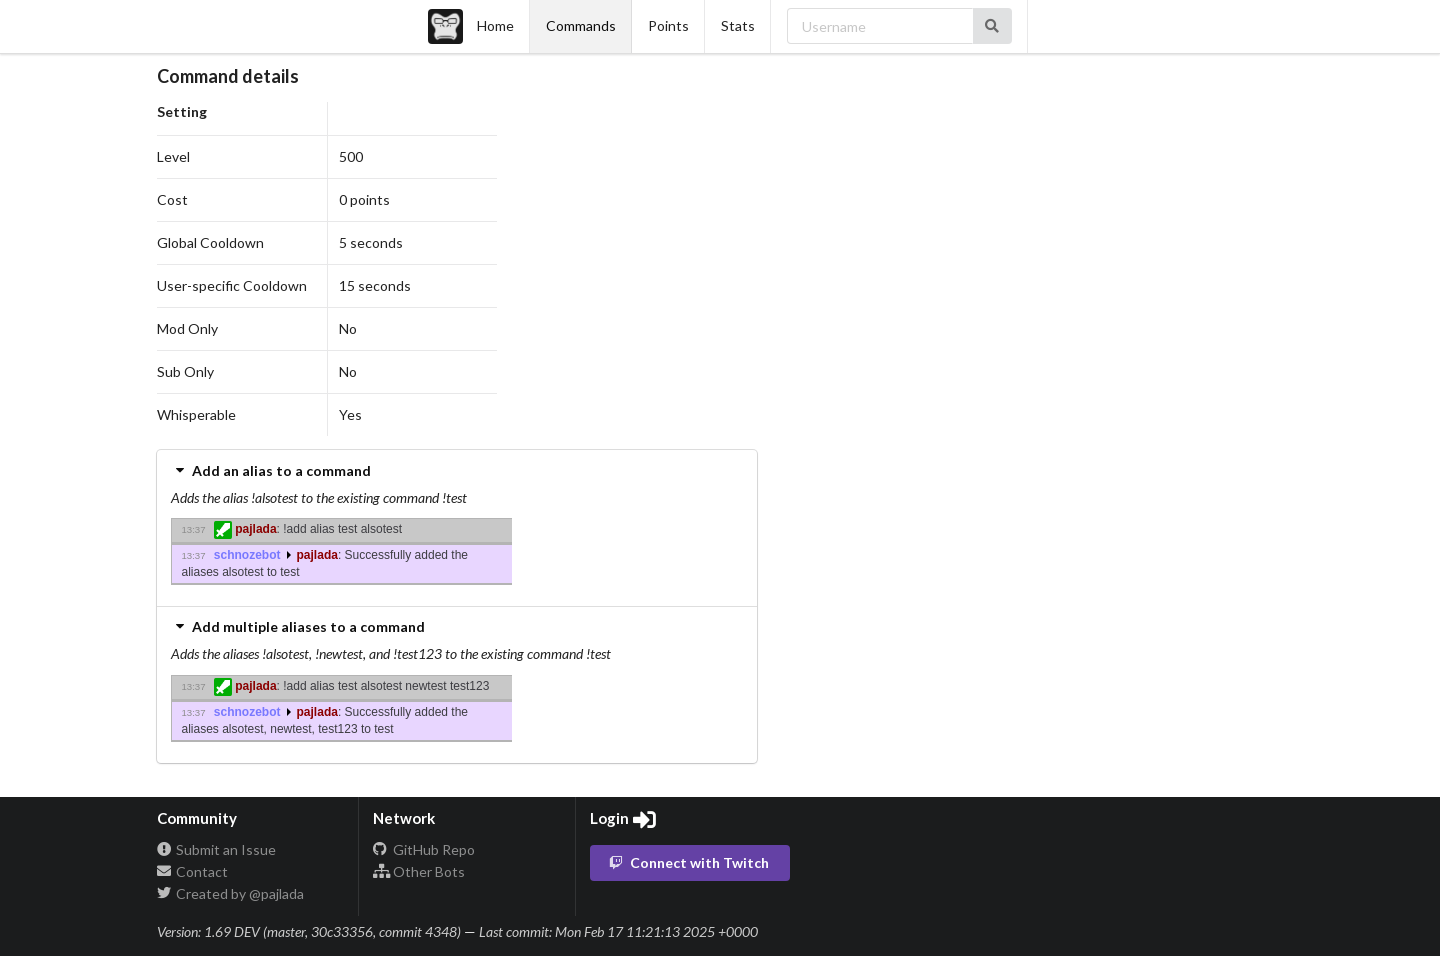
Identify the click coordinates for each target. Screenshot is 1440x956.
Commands (581, 25)
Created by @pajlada (231, 893)
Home (471, 26)
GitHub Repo (424, 850)
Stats (738, 25)
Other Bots (419, 871)
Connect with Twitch (689, 862)
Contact (193, 871)
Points (668, 25)
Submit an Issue (217, 850)
